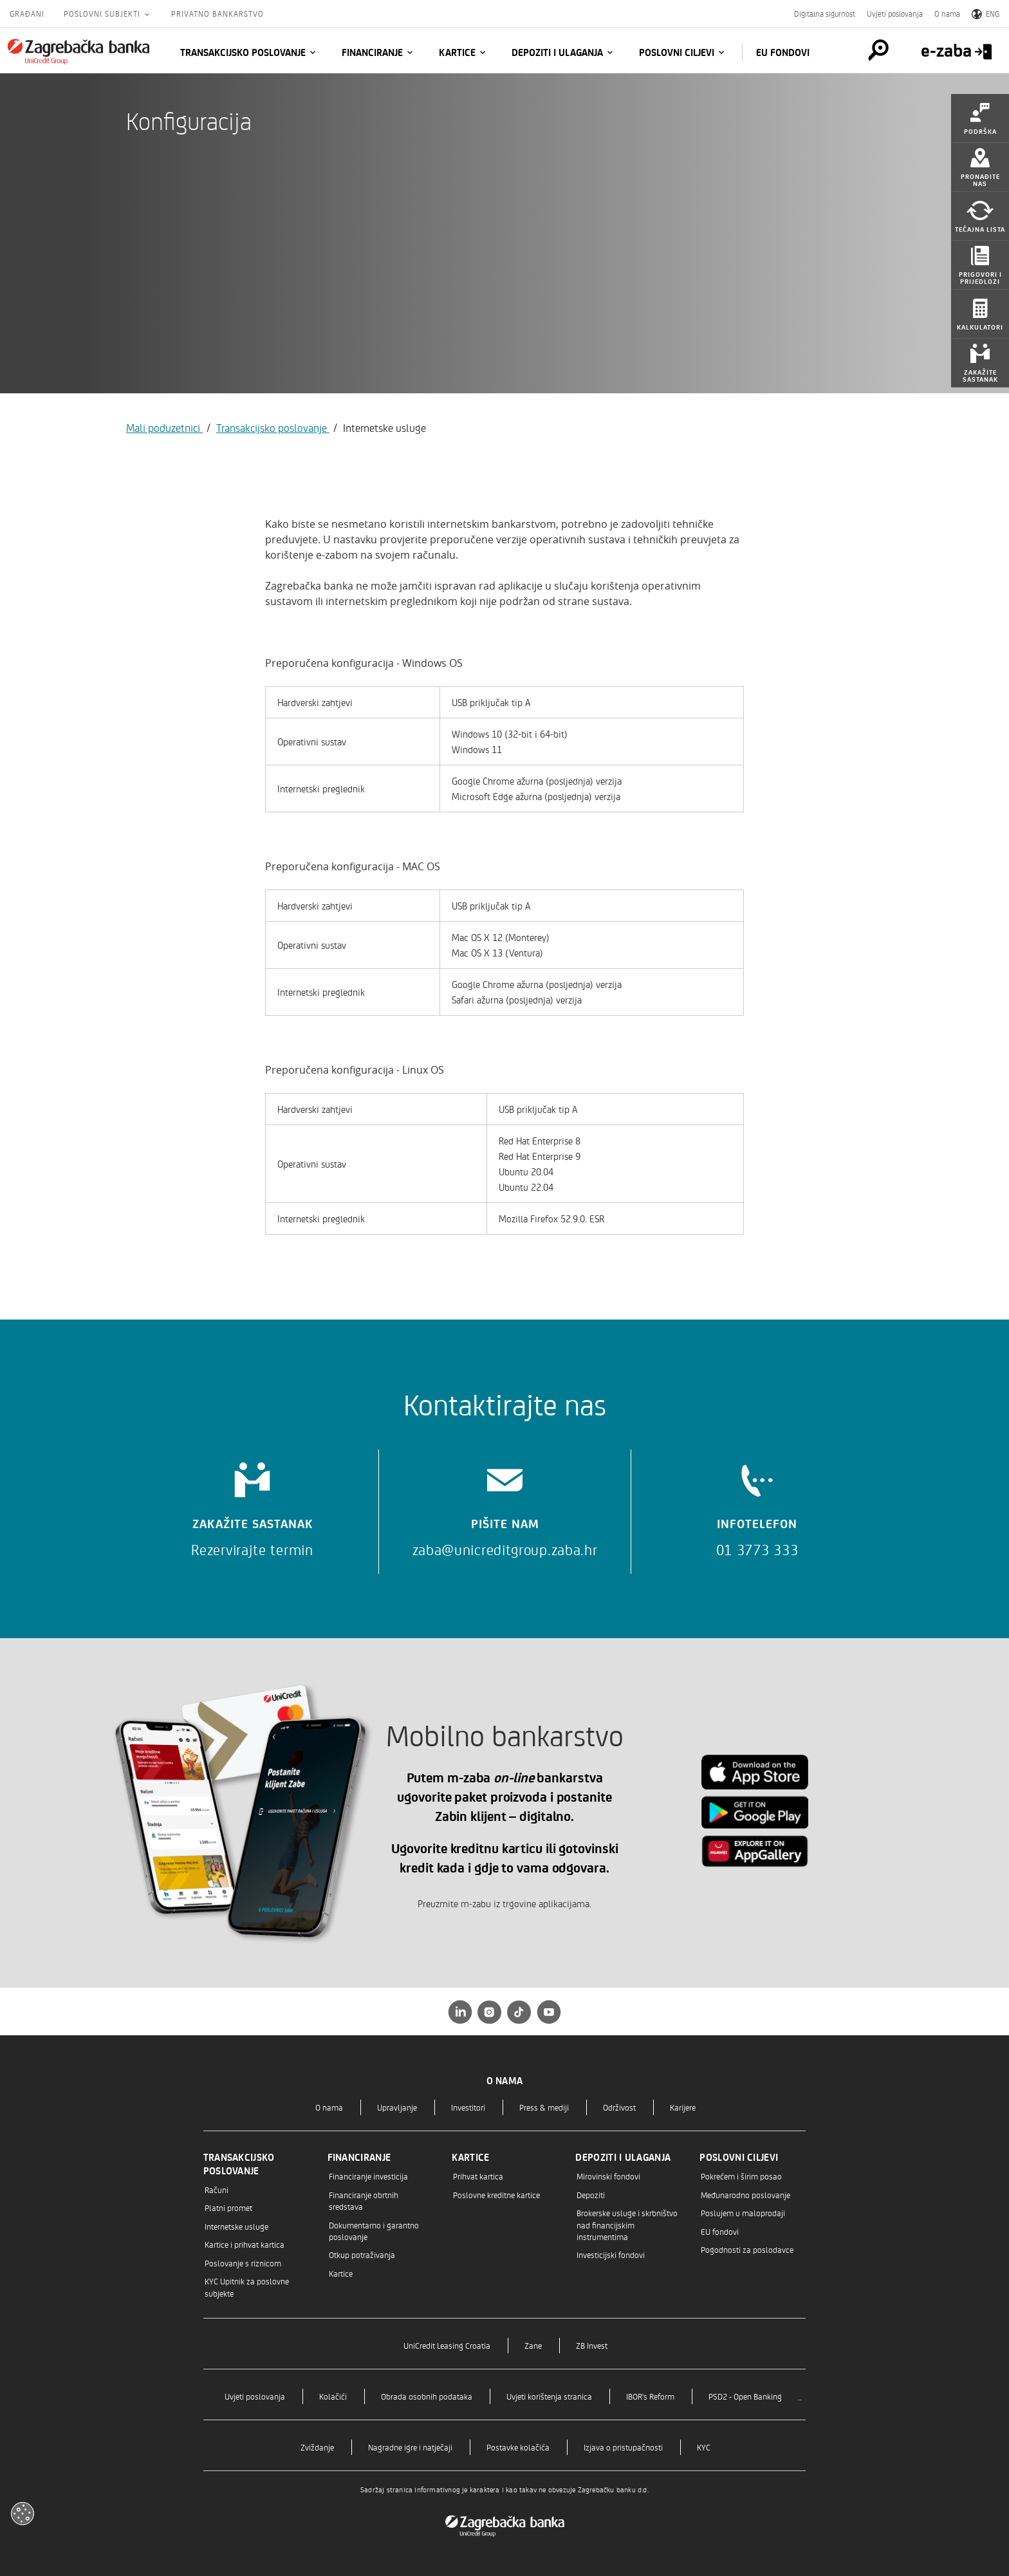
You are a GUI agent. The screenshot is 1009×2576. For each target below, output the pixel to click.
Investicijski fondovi (611, 2254)
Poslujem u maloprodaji (743, 2213)
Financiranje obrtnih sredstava (363, 2200)
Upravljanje (397, 2107)
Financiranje (372, 52)
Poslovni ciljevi (676, 52)
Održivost (619, 2107)
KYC (703, 2447)
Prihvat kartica (478, 2176)
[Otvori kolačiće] (22, 2513)
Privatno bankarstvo (217, 13)
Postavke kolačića (518, 2447)
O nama (947, 13)
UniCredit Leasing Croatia (446, 2345)
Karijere (683, 2107)
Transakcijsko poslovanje (243, 52)
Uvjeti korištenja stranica (549, 2396)
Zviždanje (317, 2447)
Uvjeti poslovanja (895, 13)
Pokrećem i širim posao (741, 2176)
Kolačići (333, 2396)
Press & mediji (544, 2107)
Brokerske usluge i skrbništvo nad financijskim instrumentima (627, 2225)
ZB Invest (591, 2345)
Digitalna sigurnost (824, 13)
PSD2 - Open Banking (745, 2396)
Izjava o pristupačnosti (623, 2447)
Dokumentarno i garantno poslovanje (374, 2231)
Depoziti (591, 2195)
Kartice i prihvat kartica (244, 2244)
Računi (216, 2189)
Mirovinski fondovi (608, 2176)
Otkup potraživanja (362, 2254)
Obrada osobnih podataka (426, 2396)
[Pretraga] (870, 50)
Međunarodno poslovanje (745, 2195)
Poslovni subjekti (103, 13)
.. (800, 2396)
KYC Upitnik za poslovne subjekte (247, 2287)
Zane (533, 2345)
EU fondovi (783, 52)
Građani (27, 13)
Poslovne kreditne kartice (496, 2195)
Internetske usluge (236, 2226)
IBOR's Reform (650, 2396)
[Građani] (78, 51)
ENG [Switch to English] (985, 13)
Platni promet (228, 2207)
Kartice (457, 52)
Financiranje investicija (368, 2176)
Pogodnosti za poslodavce (747, 2249)
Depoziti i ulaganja (557, 52)
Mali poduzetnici (164, 427)
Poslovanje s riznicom (243, 2263)
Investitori (468, 2107)
